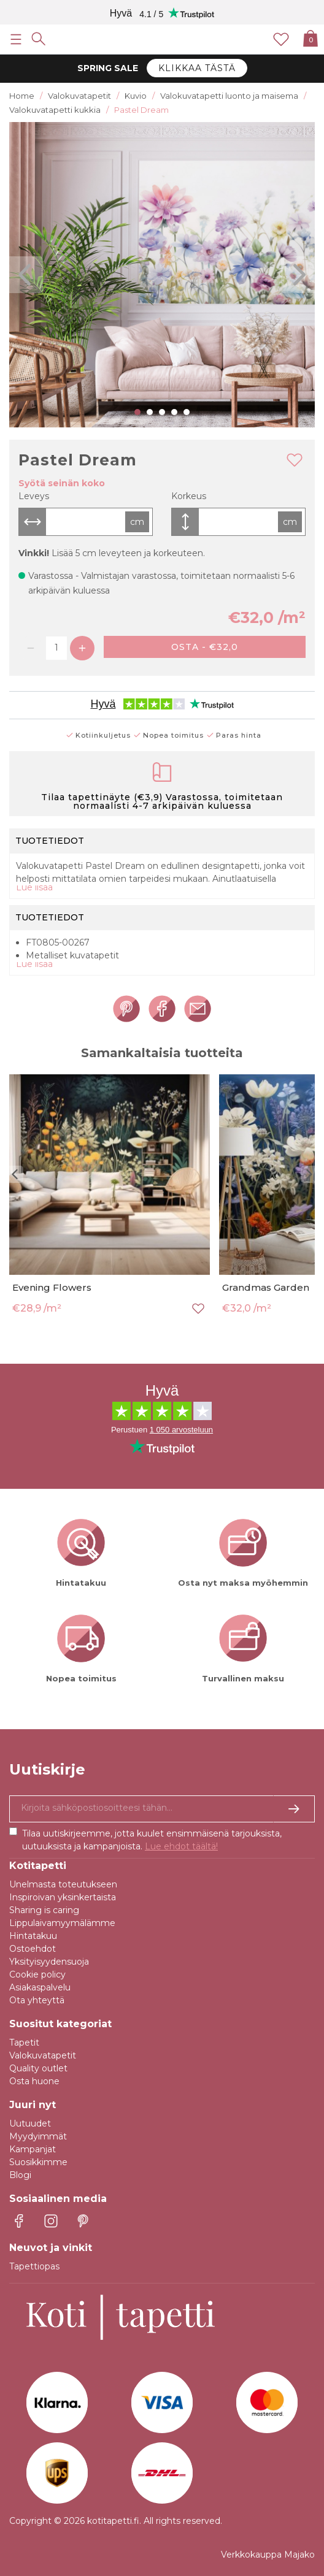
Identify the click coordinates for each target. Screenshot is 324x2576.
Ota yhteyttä (36, 2000)
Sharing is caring (44, 1910)
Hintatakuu (33, 1935)
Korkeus (188, 496)
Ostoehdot (32, 1948)
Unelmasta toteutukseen (63, 1884)
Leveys (33, 496)
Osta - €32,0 (204, 646)
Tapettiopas (34, 2266)
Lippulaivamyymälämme (62, 1922)
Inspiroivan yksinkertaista (62, 1897)
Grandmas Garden (265, 1287)
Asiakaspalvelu (40, 1987)
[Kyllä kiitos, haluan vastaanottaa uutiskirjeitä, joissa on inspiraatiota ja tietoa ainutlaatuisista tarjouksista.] (162, 1808)
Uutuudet (30, 2123)
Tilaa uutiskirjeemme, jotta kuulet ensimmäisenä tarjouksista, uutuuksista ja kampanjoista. (152, 1840)
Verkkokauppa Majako (268, 2554)
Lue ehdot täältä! (181, 1846)
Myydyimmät (38, 2136)
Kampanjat (32, 2149)
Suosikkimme (38, 2162)
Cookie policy (37, 1974)
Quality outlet (38, 2068)
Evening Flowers (51, 1287)
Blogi (20, 2174)
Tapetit (24, 2042)
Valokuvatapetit (42, 2055)
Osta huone (34, 2081)
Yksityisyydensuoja (49, 1961)
